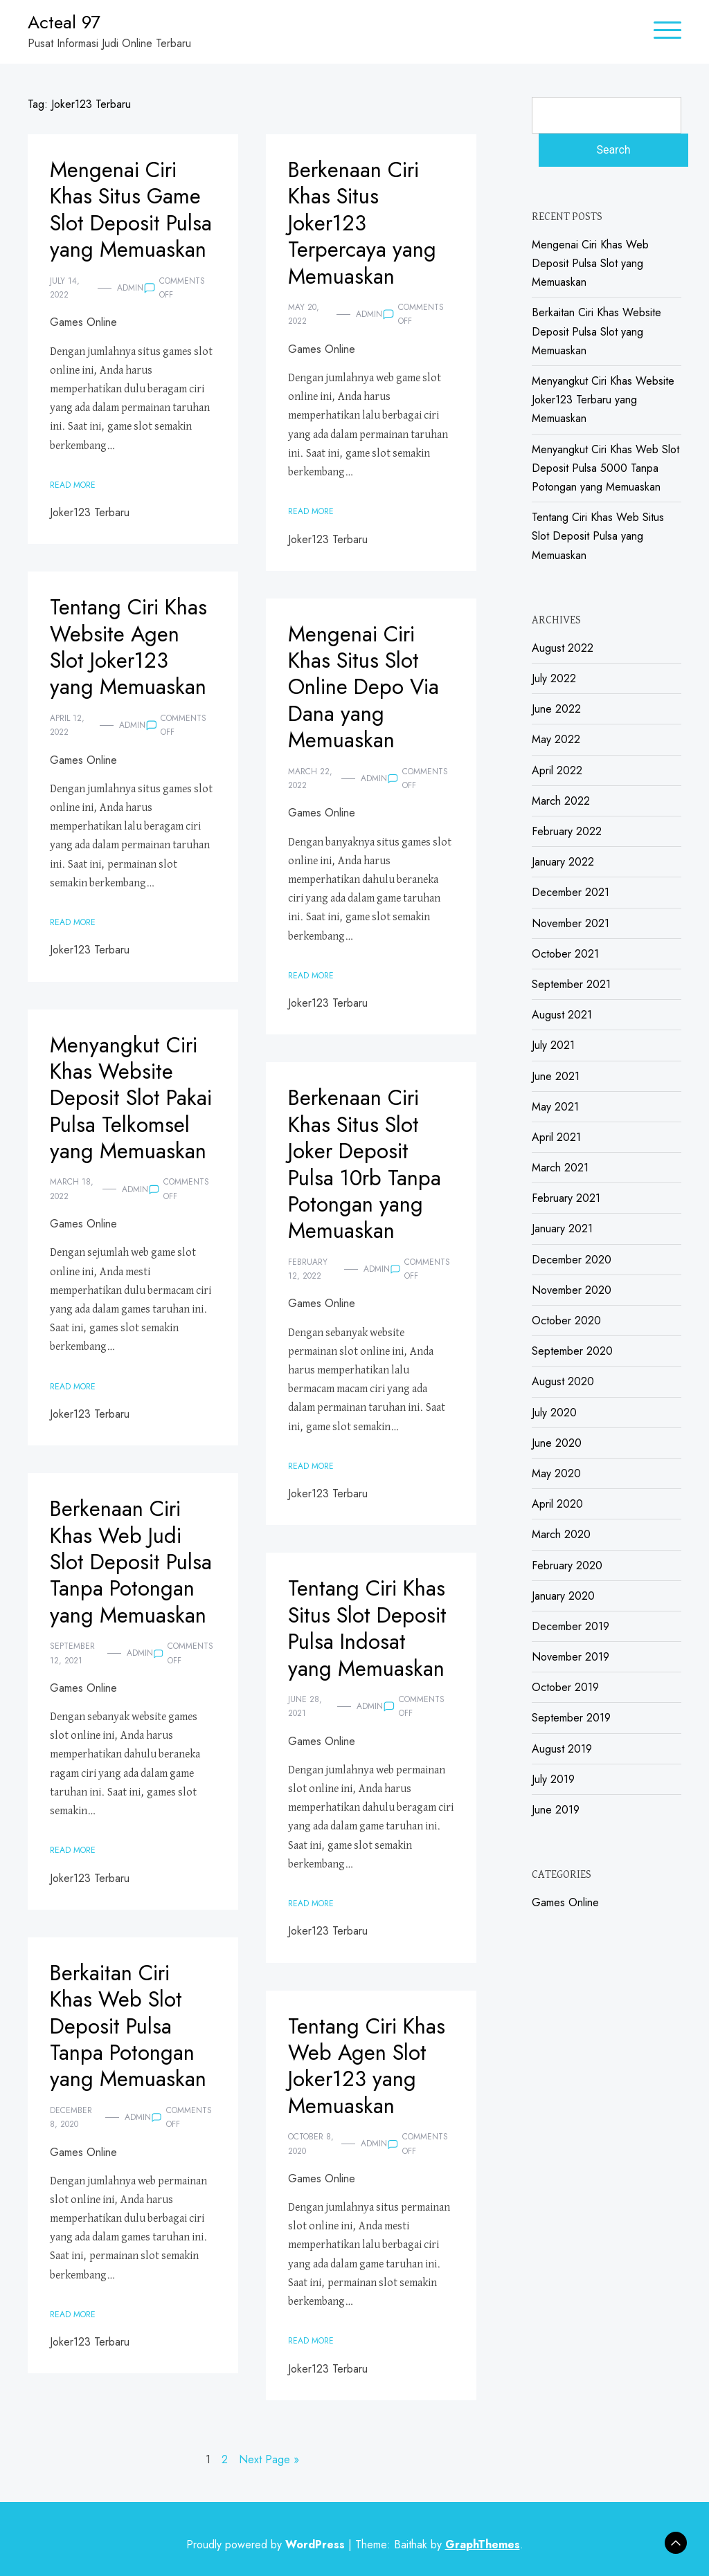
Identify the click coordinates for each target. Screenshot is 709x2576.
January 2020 (563, 1596)
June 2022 (556, 709)
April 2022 (557, 770)
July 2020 (554, 1413)
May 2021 (555, 1107)
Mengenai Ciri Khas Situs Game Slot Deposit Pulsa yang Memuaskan (128, 223)
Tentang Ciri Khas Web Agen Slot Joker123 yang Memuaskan (369, 2065)
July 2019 (553, 1779)
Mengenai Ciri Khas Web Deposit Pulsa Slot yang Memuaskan (590, 263)
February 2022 (567, 831)
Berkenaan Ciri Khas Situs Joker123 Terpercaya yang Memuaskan (364, 223)
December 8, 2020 (71, 2117)
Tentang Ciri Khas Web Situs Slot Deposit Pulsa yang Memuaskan (598, 536)
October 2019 (565, 1687)
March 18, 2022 (71, 1216)
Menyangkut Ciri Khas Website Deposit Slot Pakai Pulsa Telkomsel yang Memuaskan (126, 1111)
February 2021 (566, 1198)
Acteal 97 (64, 22)
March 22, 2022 (310, 778)
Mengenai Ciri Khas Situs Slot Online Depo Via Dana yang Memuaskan (366, 687)
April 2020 (557, 1504)
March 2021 (560, 1168)
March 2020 (561, 1534)
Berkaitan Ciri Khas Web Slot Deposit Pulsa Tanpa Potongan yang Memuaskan (130, 2026)
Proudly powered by (267, 2544)
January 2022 (563, 862)
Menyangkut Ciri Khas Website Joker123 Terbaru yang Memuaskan (603, 399)
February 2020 (567, 1565)
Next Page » (269, 2459)
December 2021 (570, 892)
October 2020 (566, 1320)
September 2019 (571, 1718)
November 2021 (570, 923)
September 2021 (571, 984)
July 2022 (554, 678)
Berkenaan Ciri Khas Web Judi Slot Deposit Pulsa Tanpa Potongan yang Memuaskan (119, 1574)
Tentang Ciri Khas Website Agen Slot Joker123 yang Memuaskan (131, 646)
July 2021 (553, 1045)
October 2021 (565, 954)
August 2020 (563, 1381)
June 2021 (556, 1076)
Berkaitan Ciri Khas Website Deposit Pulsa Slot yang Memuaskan (596, 331)
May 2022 (556, 739)
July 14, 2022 (65, 314)
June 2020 (557, 1443)
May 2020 (556, 1473)
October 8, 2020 (311, 2143)
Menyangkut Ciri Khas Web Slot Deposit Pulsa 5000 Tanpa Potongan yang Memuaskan (605, 468)
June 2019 (556, 1810)
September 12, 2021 (72, 1680)
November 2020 (571, 1290)
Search (613, 149)
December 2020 (571, 1260)
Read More (73, 511)
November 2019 (570, 1657)
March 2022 (561, 801)
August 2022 (562, 648)
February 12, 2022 (307, 1269)
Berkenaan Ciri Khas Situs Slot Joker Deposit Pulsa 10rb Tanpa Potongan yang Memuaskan (368, 1163)
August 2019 (562, 1749)
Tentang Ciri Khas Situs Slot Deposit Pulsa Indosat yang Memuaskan (369, 1627)
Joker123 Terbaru (89, 539)
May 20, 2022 (303, 314)
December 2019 (570, 1626)
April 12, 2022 (67, 725)
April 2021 (556, 1137)
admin (130, 314)
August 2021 (562, 1015)
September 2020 (572, 1351)
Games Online (83, 349)
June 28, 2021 (305, 1706)
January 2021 (562, 1228)
